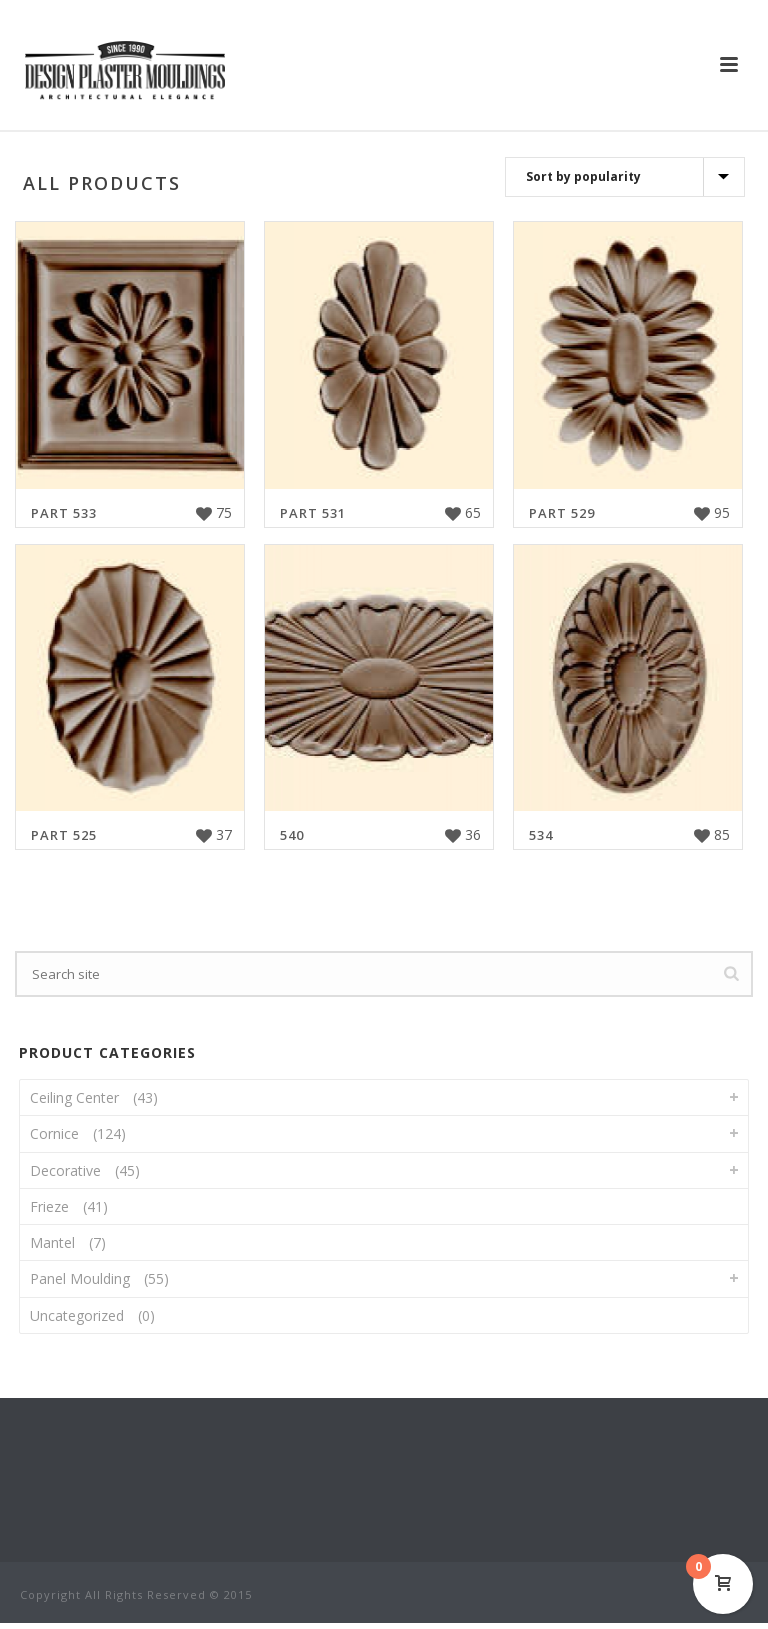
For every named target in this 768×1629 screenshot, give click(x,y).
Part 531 (313, 513)
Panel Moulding (80, 1278)
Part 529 (562, 513)
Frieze (49, 1206)
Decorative (65, 1170)
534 (541, 835)
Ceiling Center (74, 1097)
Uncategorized (77, 1315)
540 (292, 835)
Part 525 (64, 835)
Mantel (52, 1242)
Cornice (54, 1133)
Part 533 (64, 513)
